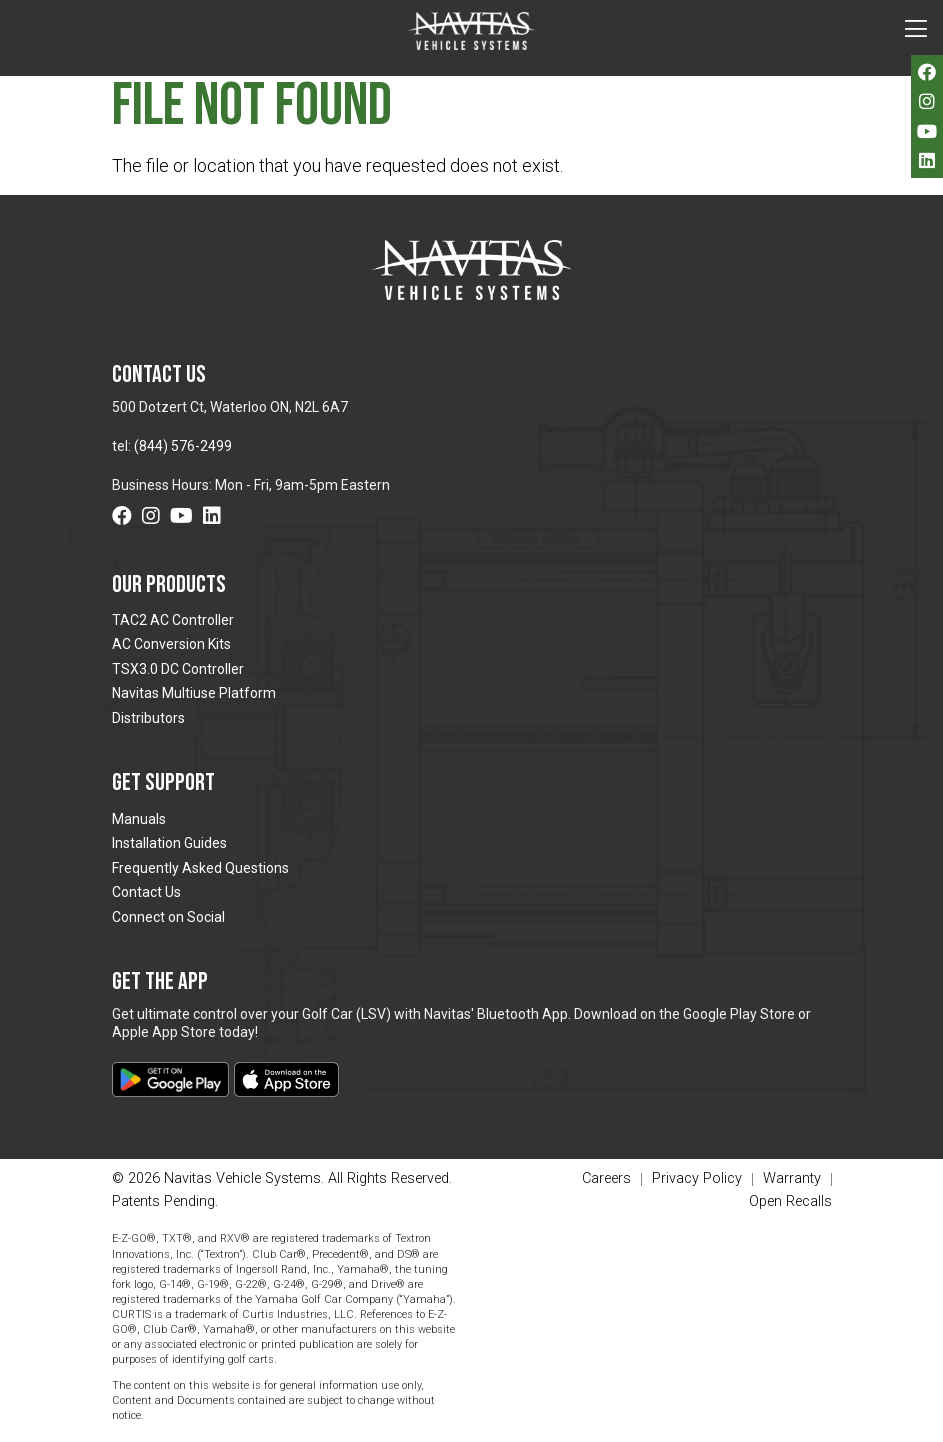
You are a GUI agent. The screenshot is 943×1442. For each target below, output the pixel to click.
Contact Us (146, 892)
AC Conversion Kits (171, 644)
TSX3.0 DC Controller (178, 669)
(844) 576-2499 (183, 446)
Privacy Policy (697, 1179)
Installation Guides (169, 843)
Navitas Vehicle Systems (471, 31)
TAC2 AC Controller (173, 620)
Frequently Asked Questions (200, 868)
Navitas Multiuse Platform (194, 693)
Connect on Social (168, 917)
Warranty (792, 1179)
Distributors (148, 718)
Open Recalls (790, 1201)
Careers (606, 1179)
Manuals (139, 819)
